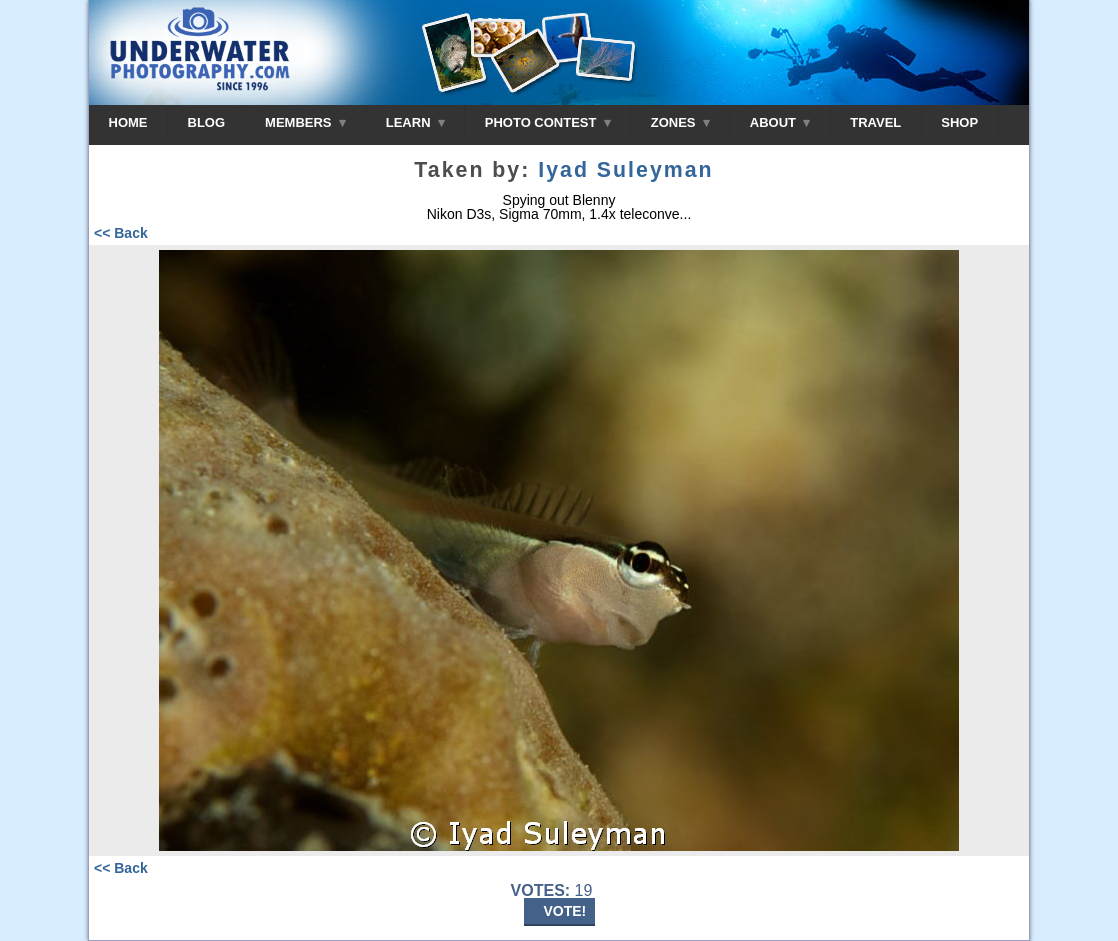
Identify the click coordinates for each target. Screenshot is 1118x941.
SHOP (959, 122)
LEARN (415, 122)
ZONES (680, 122)
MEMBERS (305, 122)
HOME (128, 122)
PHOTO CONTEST (548, 122)
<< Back (121, 233)
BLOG (207, 122)
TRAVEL (875, 122)
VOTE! (565, 911)
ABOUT (780, 122)
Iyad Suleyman (625, 170)
